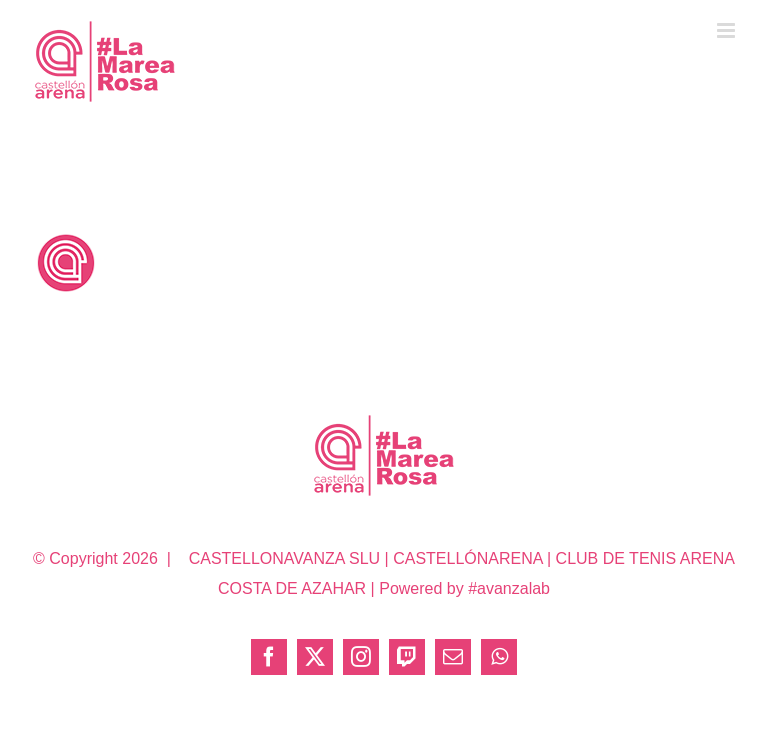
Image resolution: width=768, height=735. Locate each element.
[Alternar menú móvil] (727, 30)
